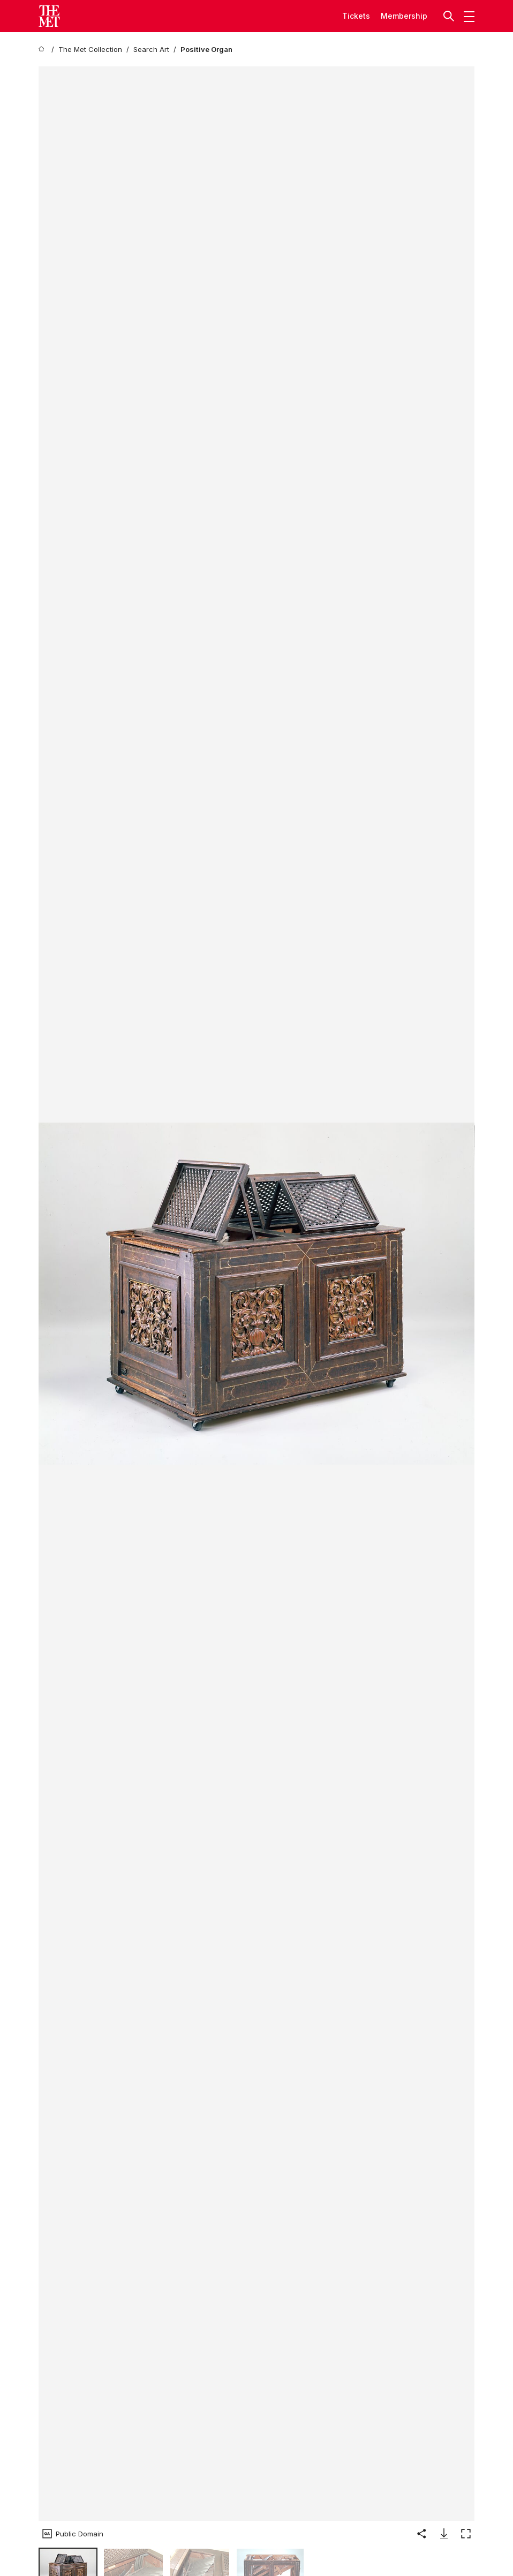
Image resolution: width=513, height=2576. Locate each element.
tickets (356, 15)
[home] (43, 49)
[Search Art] (151, 49)
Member (396, 15)
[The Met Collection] (90, 49)
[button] (449, 15)
